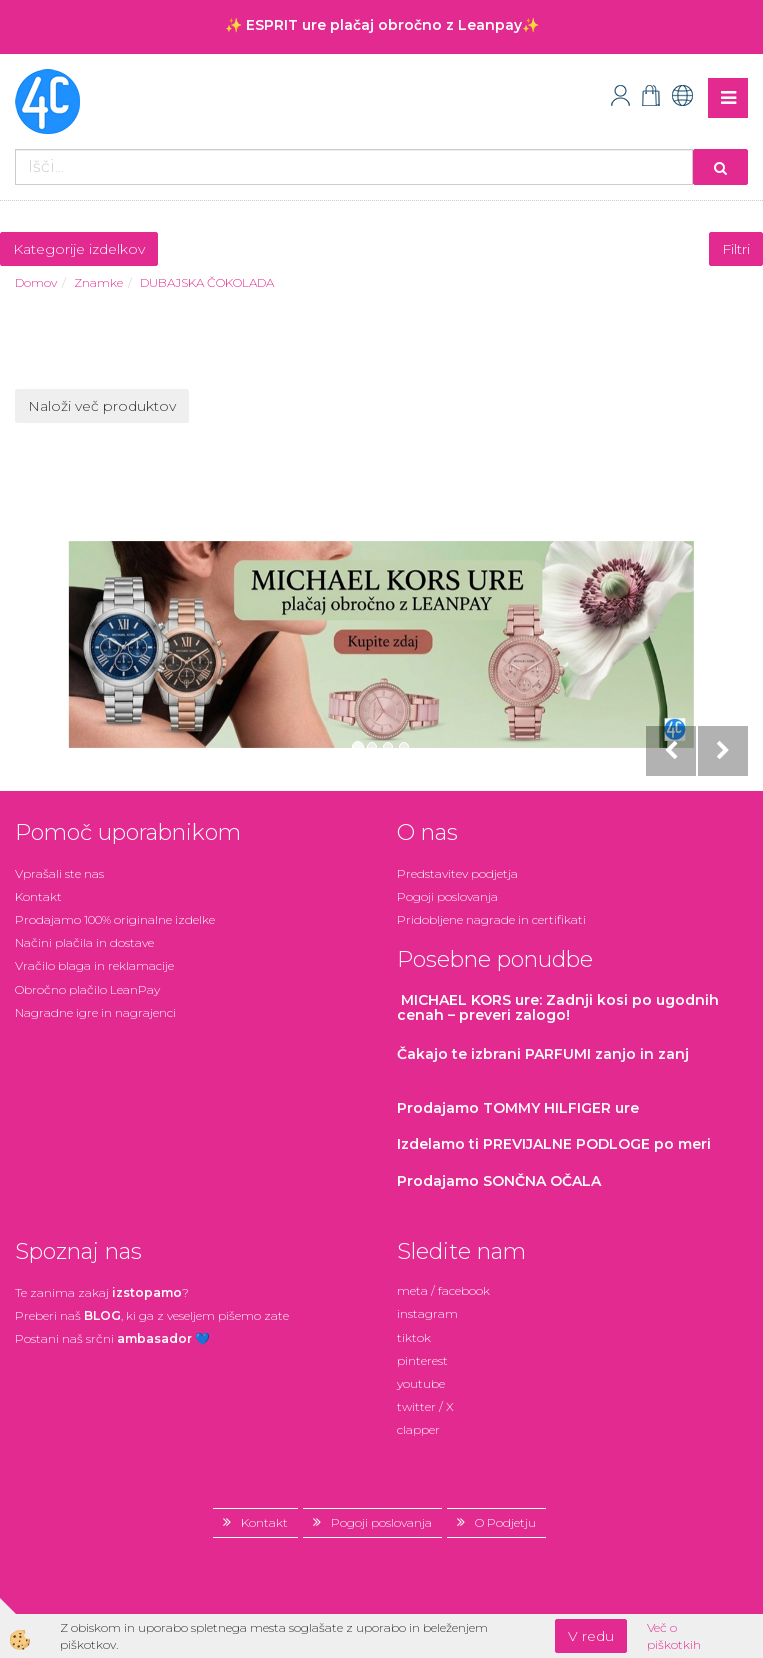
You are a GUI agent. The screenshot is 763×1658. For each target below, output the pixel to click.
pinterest (422, 1360)
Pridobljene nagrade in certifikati (491, 919)
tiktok (414, 1337)
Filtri (736, 249)
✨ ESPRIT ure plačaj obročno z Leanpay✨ (382, 25)
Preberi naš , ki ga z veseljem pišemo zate (152, 1315)
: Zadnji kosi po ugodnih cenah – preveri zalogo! (558, 1007)
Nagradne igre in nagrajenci (95, 1012)
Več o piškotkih (674, 1636)
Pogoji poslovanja (447, 896)
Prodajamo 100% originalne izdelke (115, 919)
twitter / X (425, 1406)
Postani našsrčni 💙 (112, 1338)
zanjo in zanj (543, 1054)
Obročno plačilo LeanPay (87, 989)
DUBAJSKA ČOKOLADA (207, 282)
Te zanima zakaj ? (102, 1292)
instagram (427, 1313)
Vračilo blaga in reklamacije (94, 965)
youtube (421, 1383)
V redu (591, 1636)
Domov (36, 282)
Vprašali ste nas (59, 873)
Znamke (98, 282)
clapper (418, 1429)
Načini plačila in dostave (84, 942)
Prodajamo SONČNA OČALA (501, 1181)
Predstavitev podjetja (457, 873)
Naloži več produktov (102, 406)
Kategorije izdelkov (79, 249)
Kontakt (38, 896)
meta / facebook (443, 1290)
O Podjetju (505, 1522)
